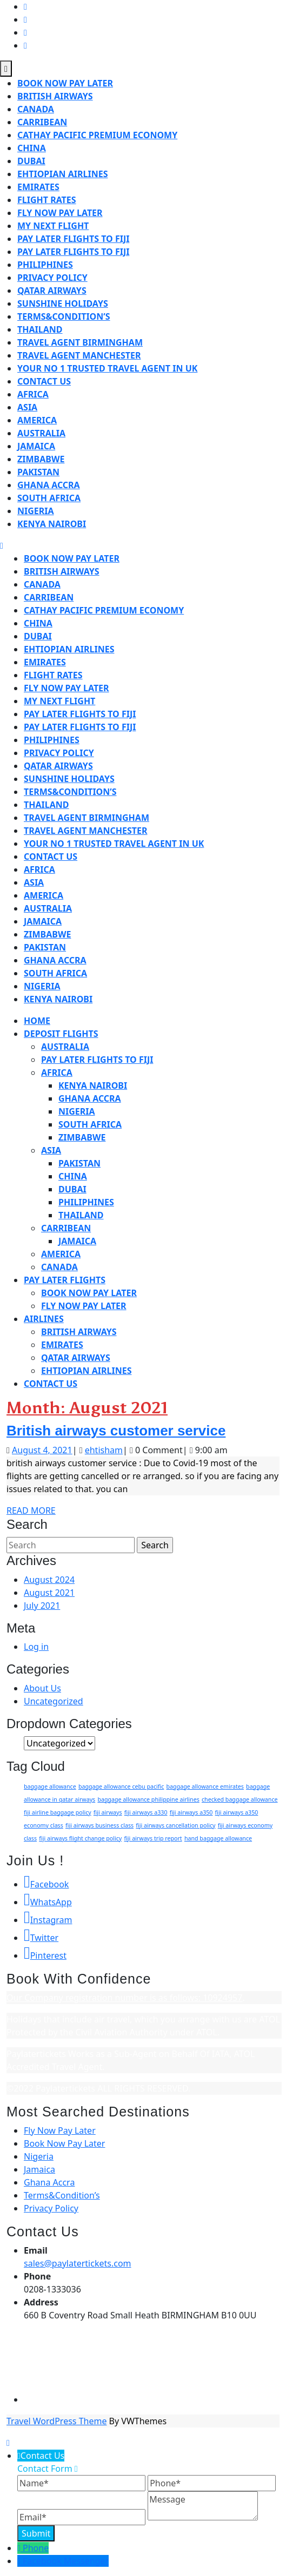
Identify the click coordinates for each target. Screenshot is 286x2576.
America (37, 420)
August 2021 (49, 1593)
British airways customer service (115, 1430)
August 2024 (49, 1580)
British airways (55, 96)
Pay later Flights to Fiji (73, 252)
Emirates (38, 187)
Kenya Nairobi (51, 524)
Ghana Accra (48, 485)
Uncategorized (53, 1701)
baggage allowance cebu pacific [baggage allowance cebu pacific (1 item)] (121, 1786)
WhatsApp (48, 1902)
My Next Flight (53, 226)
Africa (33, 394)
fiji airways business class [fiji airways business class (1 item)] (99, 1825)
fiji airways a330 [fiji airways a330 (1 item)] (146, 1812)
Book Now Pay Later (65, 83)
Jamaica (36, 446)
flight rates (46, 200)
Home (37, 1021)
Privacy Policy (52, 278)
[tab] (6, 68)
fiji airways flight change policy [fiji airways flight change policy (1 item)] (80, 1838)
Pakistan (38, 472)
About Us (42, 1688)
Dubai (31, 161)
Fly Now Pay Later (60, 213)
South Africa (49, 498)
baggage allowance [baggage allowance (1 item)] (50, 1786)
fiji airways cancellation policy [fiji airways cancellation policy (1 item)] (175, 1825)
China (31, 148)
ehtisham (104, 1450)
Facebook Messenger (66, 2561)
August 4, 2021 (42, 1450)
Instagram (48, 1920)
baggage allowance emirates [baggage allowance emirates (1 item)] (205, 1786)
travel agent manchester (79, 355)
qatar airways (52, 290)
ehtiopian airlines (62, 174)
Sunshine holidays (62, 303)
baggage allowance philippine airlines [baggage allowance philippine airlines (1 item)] (148, 1799)
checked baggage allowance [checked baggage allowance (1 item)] (240, 1799)
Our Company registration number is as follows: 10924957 (124, 1998)
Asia (27, 407)
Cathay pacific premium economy (97, 135)
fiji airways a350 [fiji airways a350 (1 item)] (191, 1812)
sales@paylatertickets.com (77, 2263)
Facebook (46, 1884)
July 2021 (42, 1605)
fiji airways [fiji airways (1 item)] (108, 1812)
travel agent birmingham (80, 342)
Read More (31, 1510)
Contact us (44, 381)
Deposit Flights (61, 1034)
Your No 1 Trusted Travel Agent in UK (107, 368)
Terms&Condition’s (63, 316)
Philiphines (45, 265)
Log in (36, 1647)
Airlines (44, 1319)
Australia (41, 433)
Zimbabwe (40, 459)
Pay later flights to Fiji (73, 239)
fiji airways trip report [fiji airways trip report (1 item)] (153, 1838)
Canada (35, 109)
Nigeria (35, 511)
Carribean (42, 122)
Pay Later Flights (64, 1280)
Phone (36, 2548)
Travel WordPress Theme (56, 2421)
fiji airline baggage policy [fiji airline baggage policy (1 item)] (57, 1812)
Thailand (40, 329)
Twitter (41, 1938)
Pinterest (45, 1955)
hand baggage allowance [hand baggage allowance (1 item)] (218, 1838)
